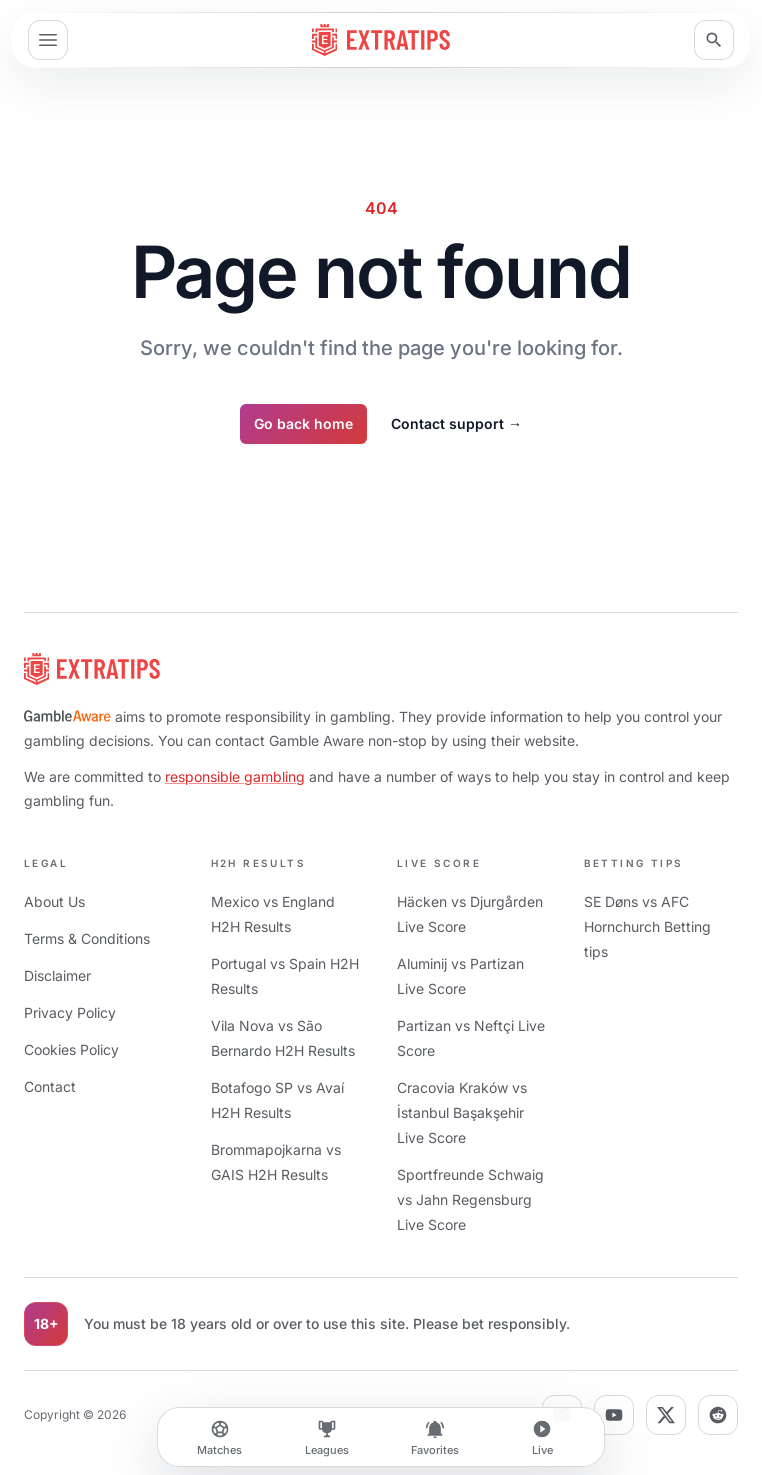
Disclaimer (57, 975)
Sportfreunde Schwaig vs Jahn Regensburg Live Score (470, 1199)
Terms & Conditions (87, 938)
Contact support (456, 423)
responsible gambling (235, 776)
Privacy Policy (70, 1012)
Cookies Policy (71, 1049)
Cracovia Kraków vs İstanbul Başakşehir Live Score (462, 1112)
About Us (54, 901)
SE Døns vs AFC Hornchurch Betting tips (647, 926)
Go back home (303, 423)
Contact (50, 1086)
